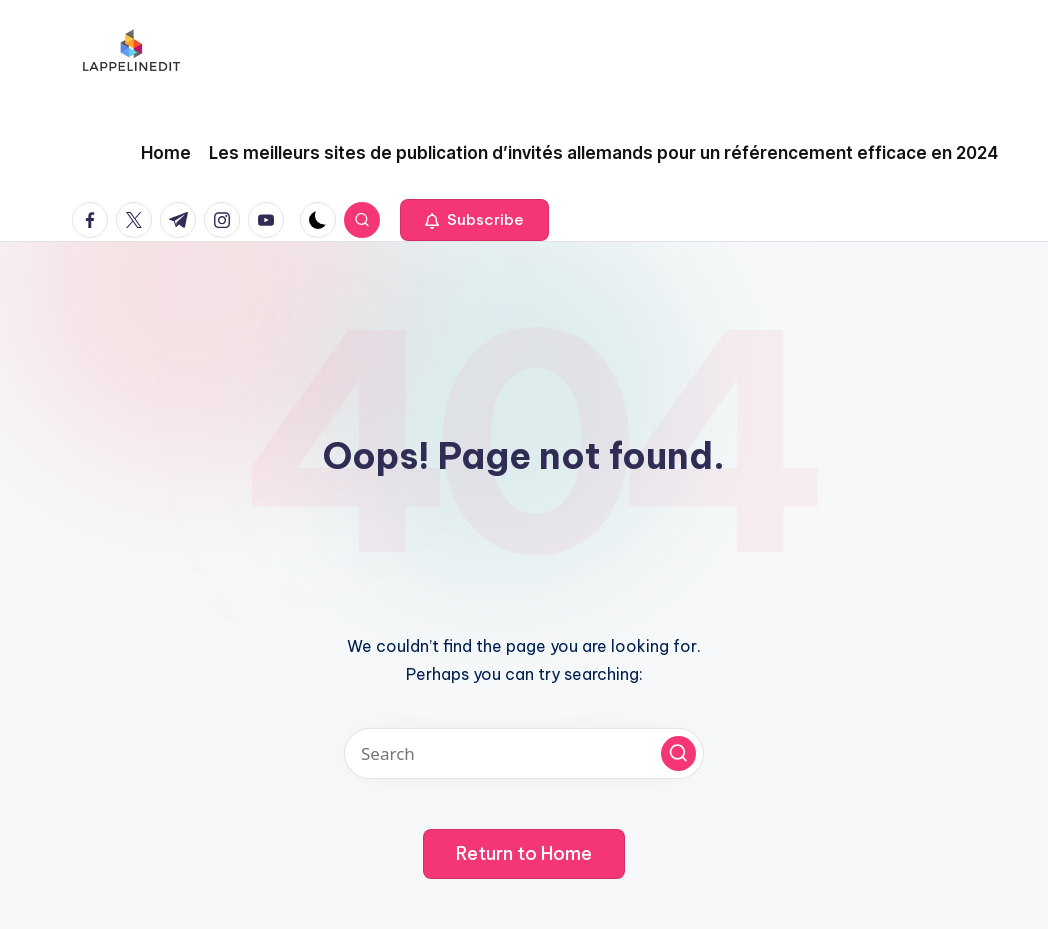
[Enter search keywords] (524, 753)
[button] (474, 220)
